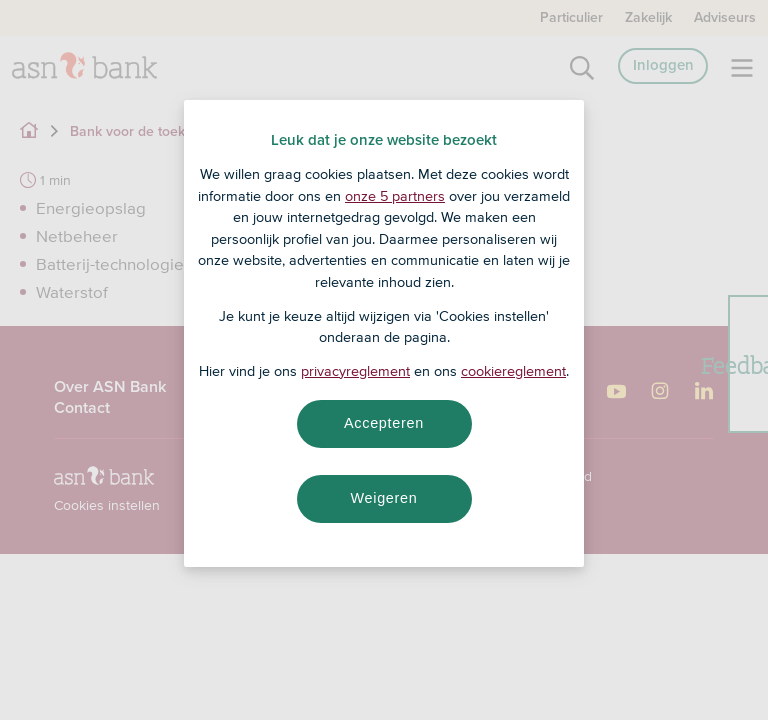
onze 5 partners (395, 196)
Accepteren (384, 423)
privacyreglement (355, 371)
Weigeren (383, 498)
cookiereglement (513, 371)
